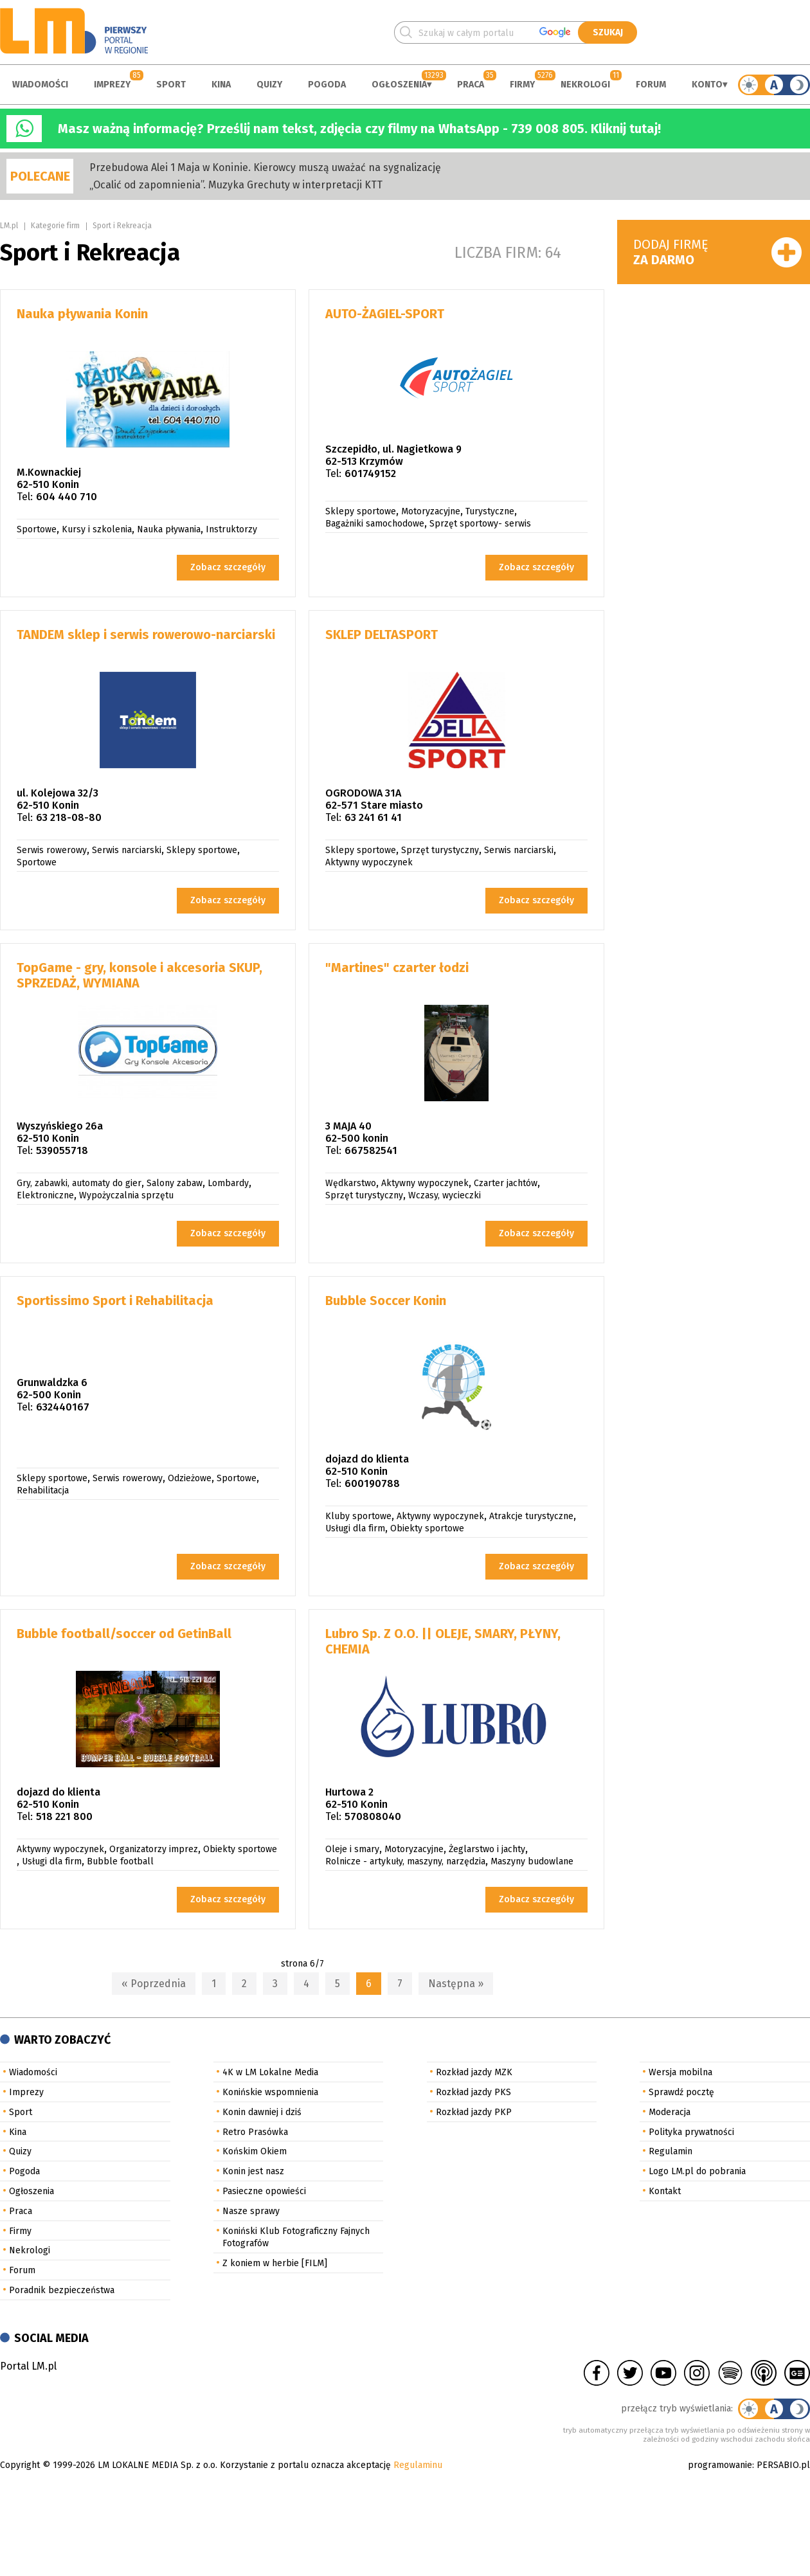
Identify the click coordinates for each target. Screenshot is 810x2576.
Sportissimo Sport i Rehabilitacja (115, 1300)
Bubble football (120, 1861)
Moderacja (669, 2112)
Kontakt (665, 2191)
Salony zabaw (175, 1183)
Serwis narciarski (126, 850)
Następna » (455, 1983)
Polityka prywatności (691, 2132)
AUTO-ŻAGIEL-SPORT (384, 313)
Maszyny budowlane (532, 1861)
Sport (171, 84)
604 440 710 (66, 497)
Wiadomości (40, 84)
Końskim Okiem (254, 2151)
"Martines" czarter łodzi (397, 967)
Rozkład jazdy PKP (474, 2112)
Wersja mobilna (680, 2072)
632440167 (62, 1407)
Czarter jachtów (505, 1183)
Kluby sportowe (358, 1516)
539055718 (62, 1150)
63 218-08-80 (69, 817)
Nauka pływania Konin (82, 313)
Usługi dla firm (355, 1528)
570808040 (373, 1816)
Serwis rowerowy (52, 850)
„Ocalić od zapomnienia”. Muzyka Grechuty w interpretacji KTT (235, 185)
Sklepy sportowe (360, 511)
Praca (470, 84)
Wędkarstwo (350, 1183)
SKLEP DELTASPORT (381, 634)
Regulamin (670, 2151)
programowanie (720, 2465)
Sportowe (37, 529)
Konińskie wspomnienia (270, 2092)
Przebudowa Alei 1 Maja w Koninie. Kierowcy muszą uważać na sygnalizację (265, 167)
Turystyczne (489, 511)
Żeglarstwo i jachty (487, 1849)
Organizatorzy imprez (153, 1849)
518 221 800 (64, 1816)
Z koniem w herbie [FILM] (274, 2263)
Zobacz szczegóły (228, 567)
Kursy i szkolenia (97, 529)
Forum (651, 84)
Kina (221, 84)
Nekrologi (585, 84)
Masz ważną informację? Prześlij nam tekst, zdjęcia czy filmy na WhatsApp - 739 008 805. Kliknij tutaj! (359, 128)
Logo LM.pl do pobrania (697, 2171)
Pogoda (327, 84)
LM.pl (9, 225)
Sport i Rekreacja (122, 225)
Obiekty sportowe (427, 1528)
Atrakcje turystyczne (531, 1516)
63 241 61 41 (373, 817)
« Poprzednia (154, 1983)
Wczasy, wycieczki (444, 1195)
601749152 (370, 473)
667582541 (371, 1150)
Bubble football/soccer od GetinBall (124, 1633)
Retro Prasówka (255, 2132)
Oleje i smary (352, 1849)
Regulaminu (417, 2465)
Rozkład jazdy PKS (473, 2092)
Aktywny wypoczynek (369, 862)
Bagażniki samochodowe (374, 523)
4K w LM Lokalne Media (270, 2072)
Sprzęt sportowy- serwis (480, 523)
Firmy (522, 84)
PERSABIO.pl (783, 2465)
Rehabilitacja (43, 1490)
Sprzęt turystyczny (440, 850)
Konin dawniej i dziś (262, 2112)
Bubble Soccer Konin (385, 1300)
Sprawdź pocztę (681, 2092)
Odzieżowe (190, 1478)
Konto (707, 84)
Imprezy (112, 84)
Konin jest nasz (253, 2171)
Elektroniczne (45, 1195)
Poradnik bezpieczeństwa (61, 2290)
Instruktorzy (231, 529)
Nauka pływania (169, 529)
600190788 (372, 1483)
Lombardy (228, 1183)
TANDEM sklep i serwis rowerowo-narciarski (146, 634)
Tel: (25, 497)
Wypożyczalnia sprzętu (126, 1195)
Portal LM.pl (28, 2366)
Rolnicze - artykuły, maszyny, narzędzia (405, 1861)
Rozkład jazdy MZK (474, 2072)
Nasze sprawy (251, 2211)
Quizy (269, 84)
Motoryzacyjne (430, 511)
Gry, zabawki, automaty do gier (79, 1183)
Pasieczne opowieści (264, 2191)
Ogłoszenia (399, 84)
